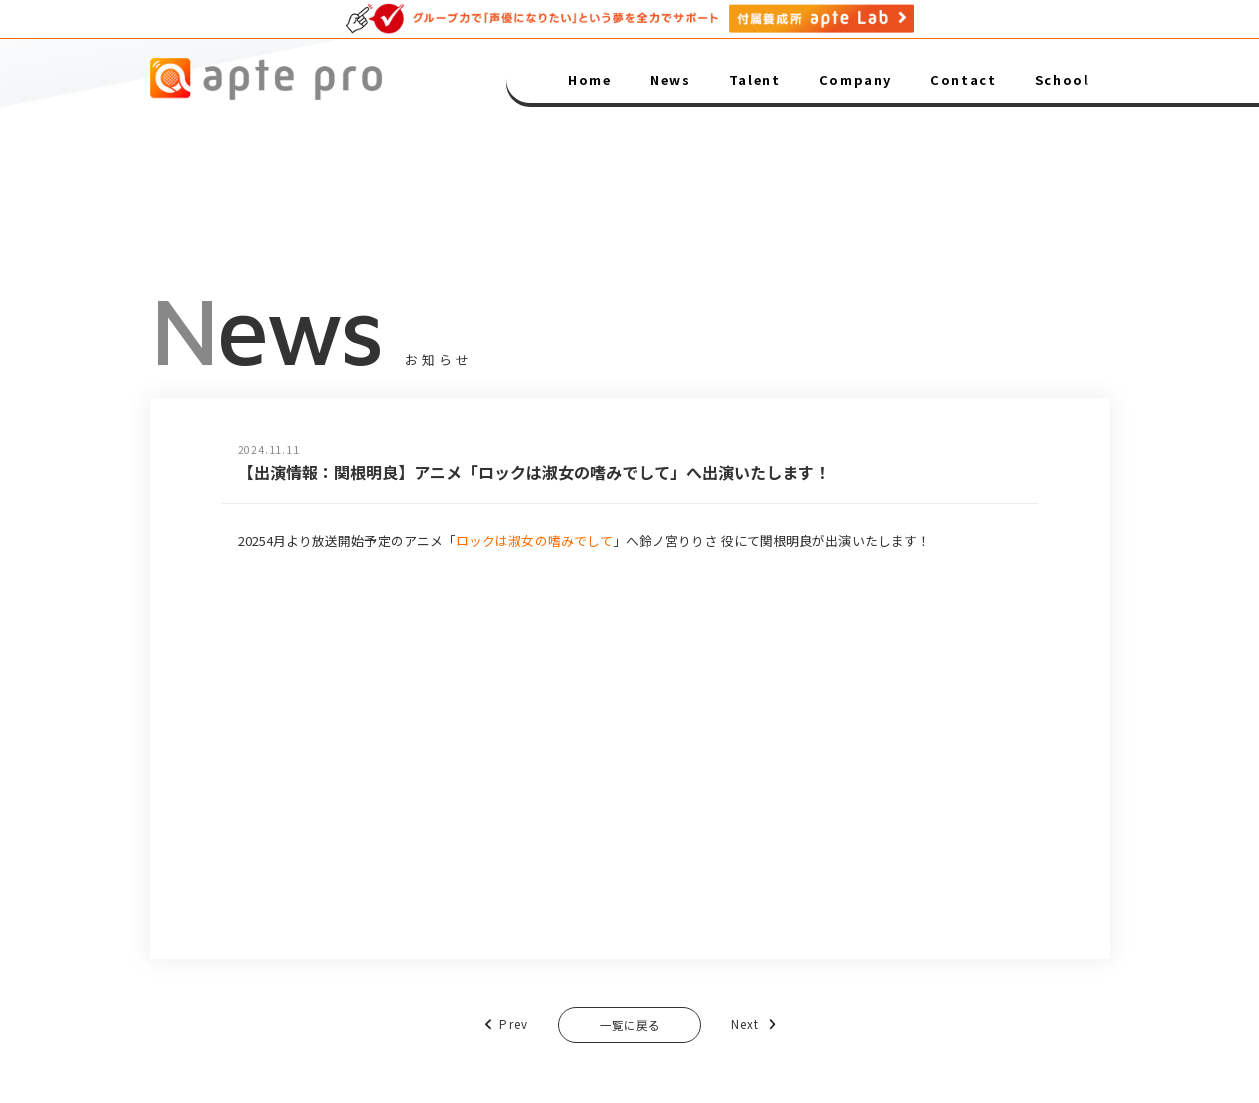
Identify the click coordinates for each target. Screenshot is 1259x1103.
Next (771, 1025)
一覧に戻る (629, 1026)
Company (855, 79)
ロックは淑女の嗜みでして (534, 540)
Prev (487, 1025)
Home (589, 79)
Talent (755, 79)
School (1062, 79)
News (670, 79)
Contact (963, 79)
